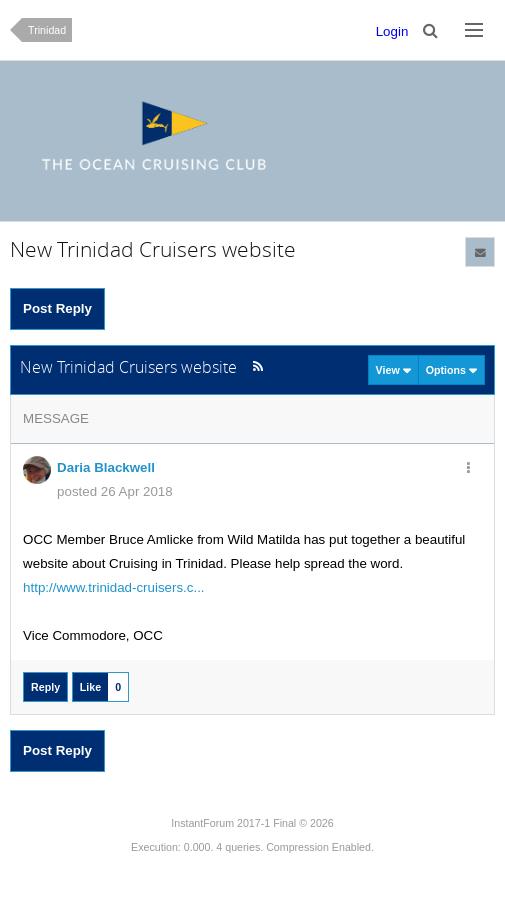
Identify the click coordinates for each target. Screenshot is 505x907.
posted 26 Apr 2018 (115, 491)
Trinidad (47, 30)
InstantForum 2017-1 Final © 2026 (252, 823)
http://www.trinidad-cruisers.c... (113, 587)
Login (392, 31)
